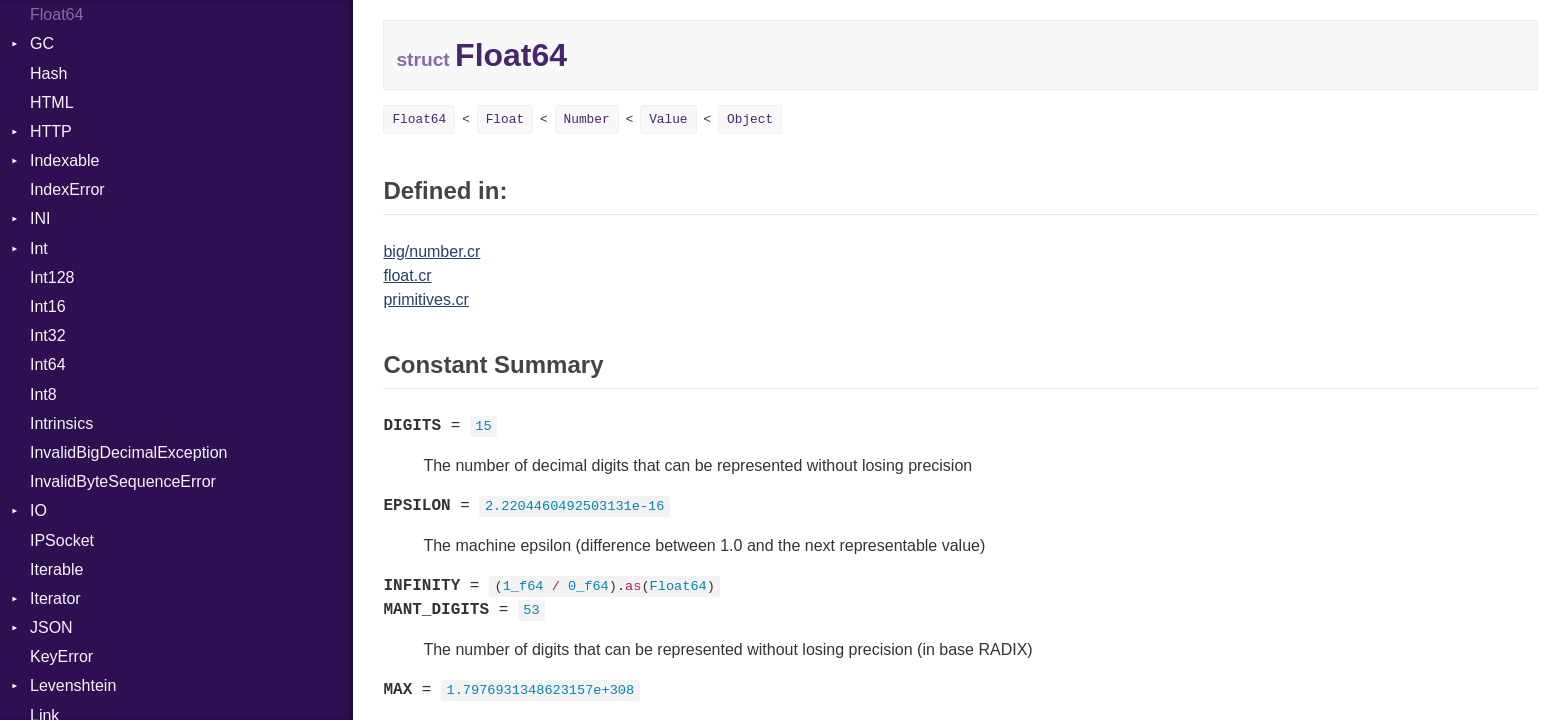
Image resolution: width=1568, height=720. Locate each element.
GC (42, 43)
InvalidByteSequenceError (123, 481)
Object (750, 119)
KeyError (61, 656)
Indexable (64, 160)
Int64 (48, 364)
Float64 (56, 14)
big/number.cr (431, 251)
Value (668, 119)
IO (38, 510)
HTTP (51, 131)
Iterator (55, 598)
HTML (52, 102)
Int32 (48, 335)
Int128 (52, 277)
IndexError (67, 189)
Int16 (48, 306)
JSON (51, 627)
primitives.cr (425, 299)
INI (40, 218)
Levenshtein (73, 685)
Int (39, 248)
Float (505, 119)
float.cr (407, 275)
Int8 (43, 394)
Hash (48, 73)
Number (587, 119)
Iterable (56, 569)
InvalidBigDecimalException (128, 452)
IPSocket (62, 540)
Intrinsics (61, 423)
